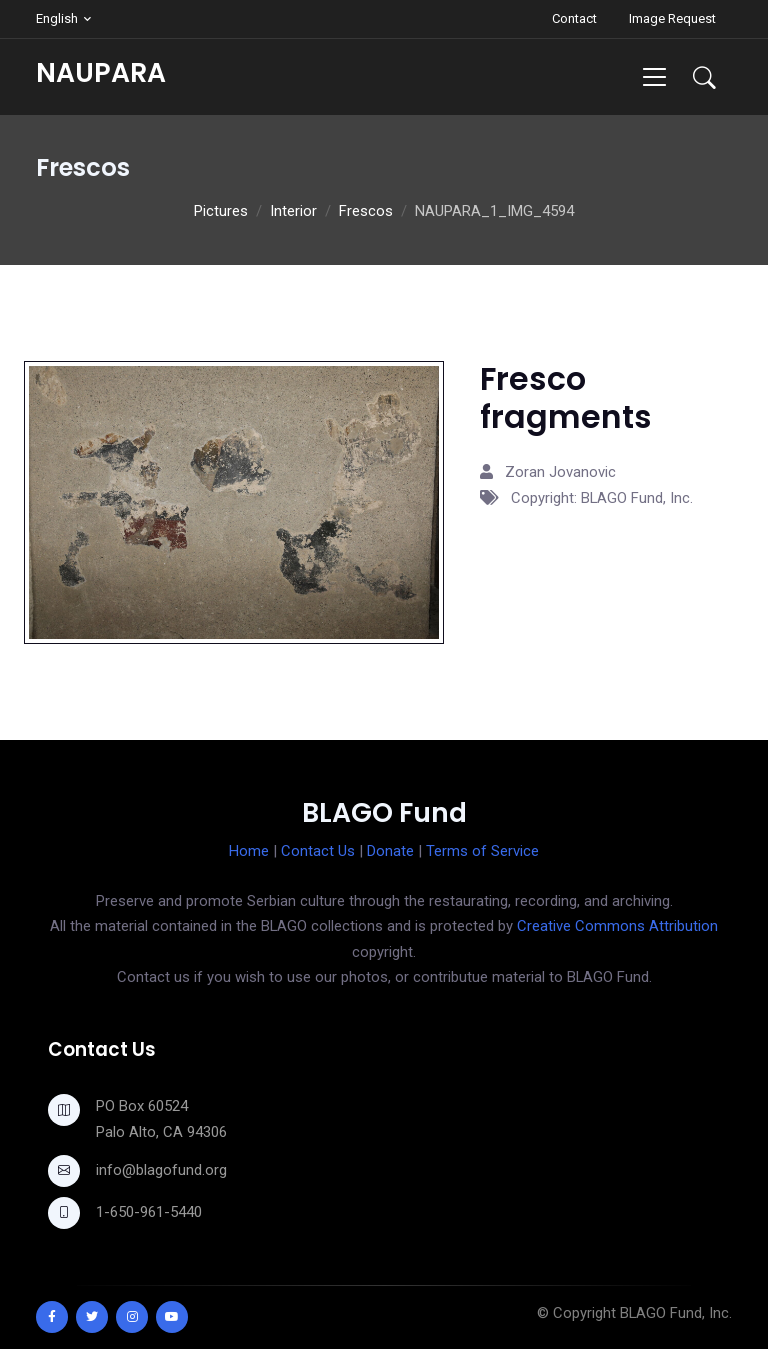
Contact (574, 18)
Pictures (221, 211)
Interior (293, 211)
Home (249, 851)
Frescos (366, 211)
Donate (390, 851)
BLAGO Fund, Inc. (676, 1313)
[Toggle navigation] (654, 76)
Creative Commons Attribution (617, 926)
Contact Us (318, 851)
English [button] (57, 18)
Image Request (672, 18)
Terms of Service (482, 851)
